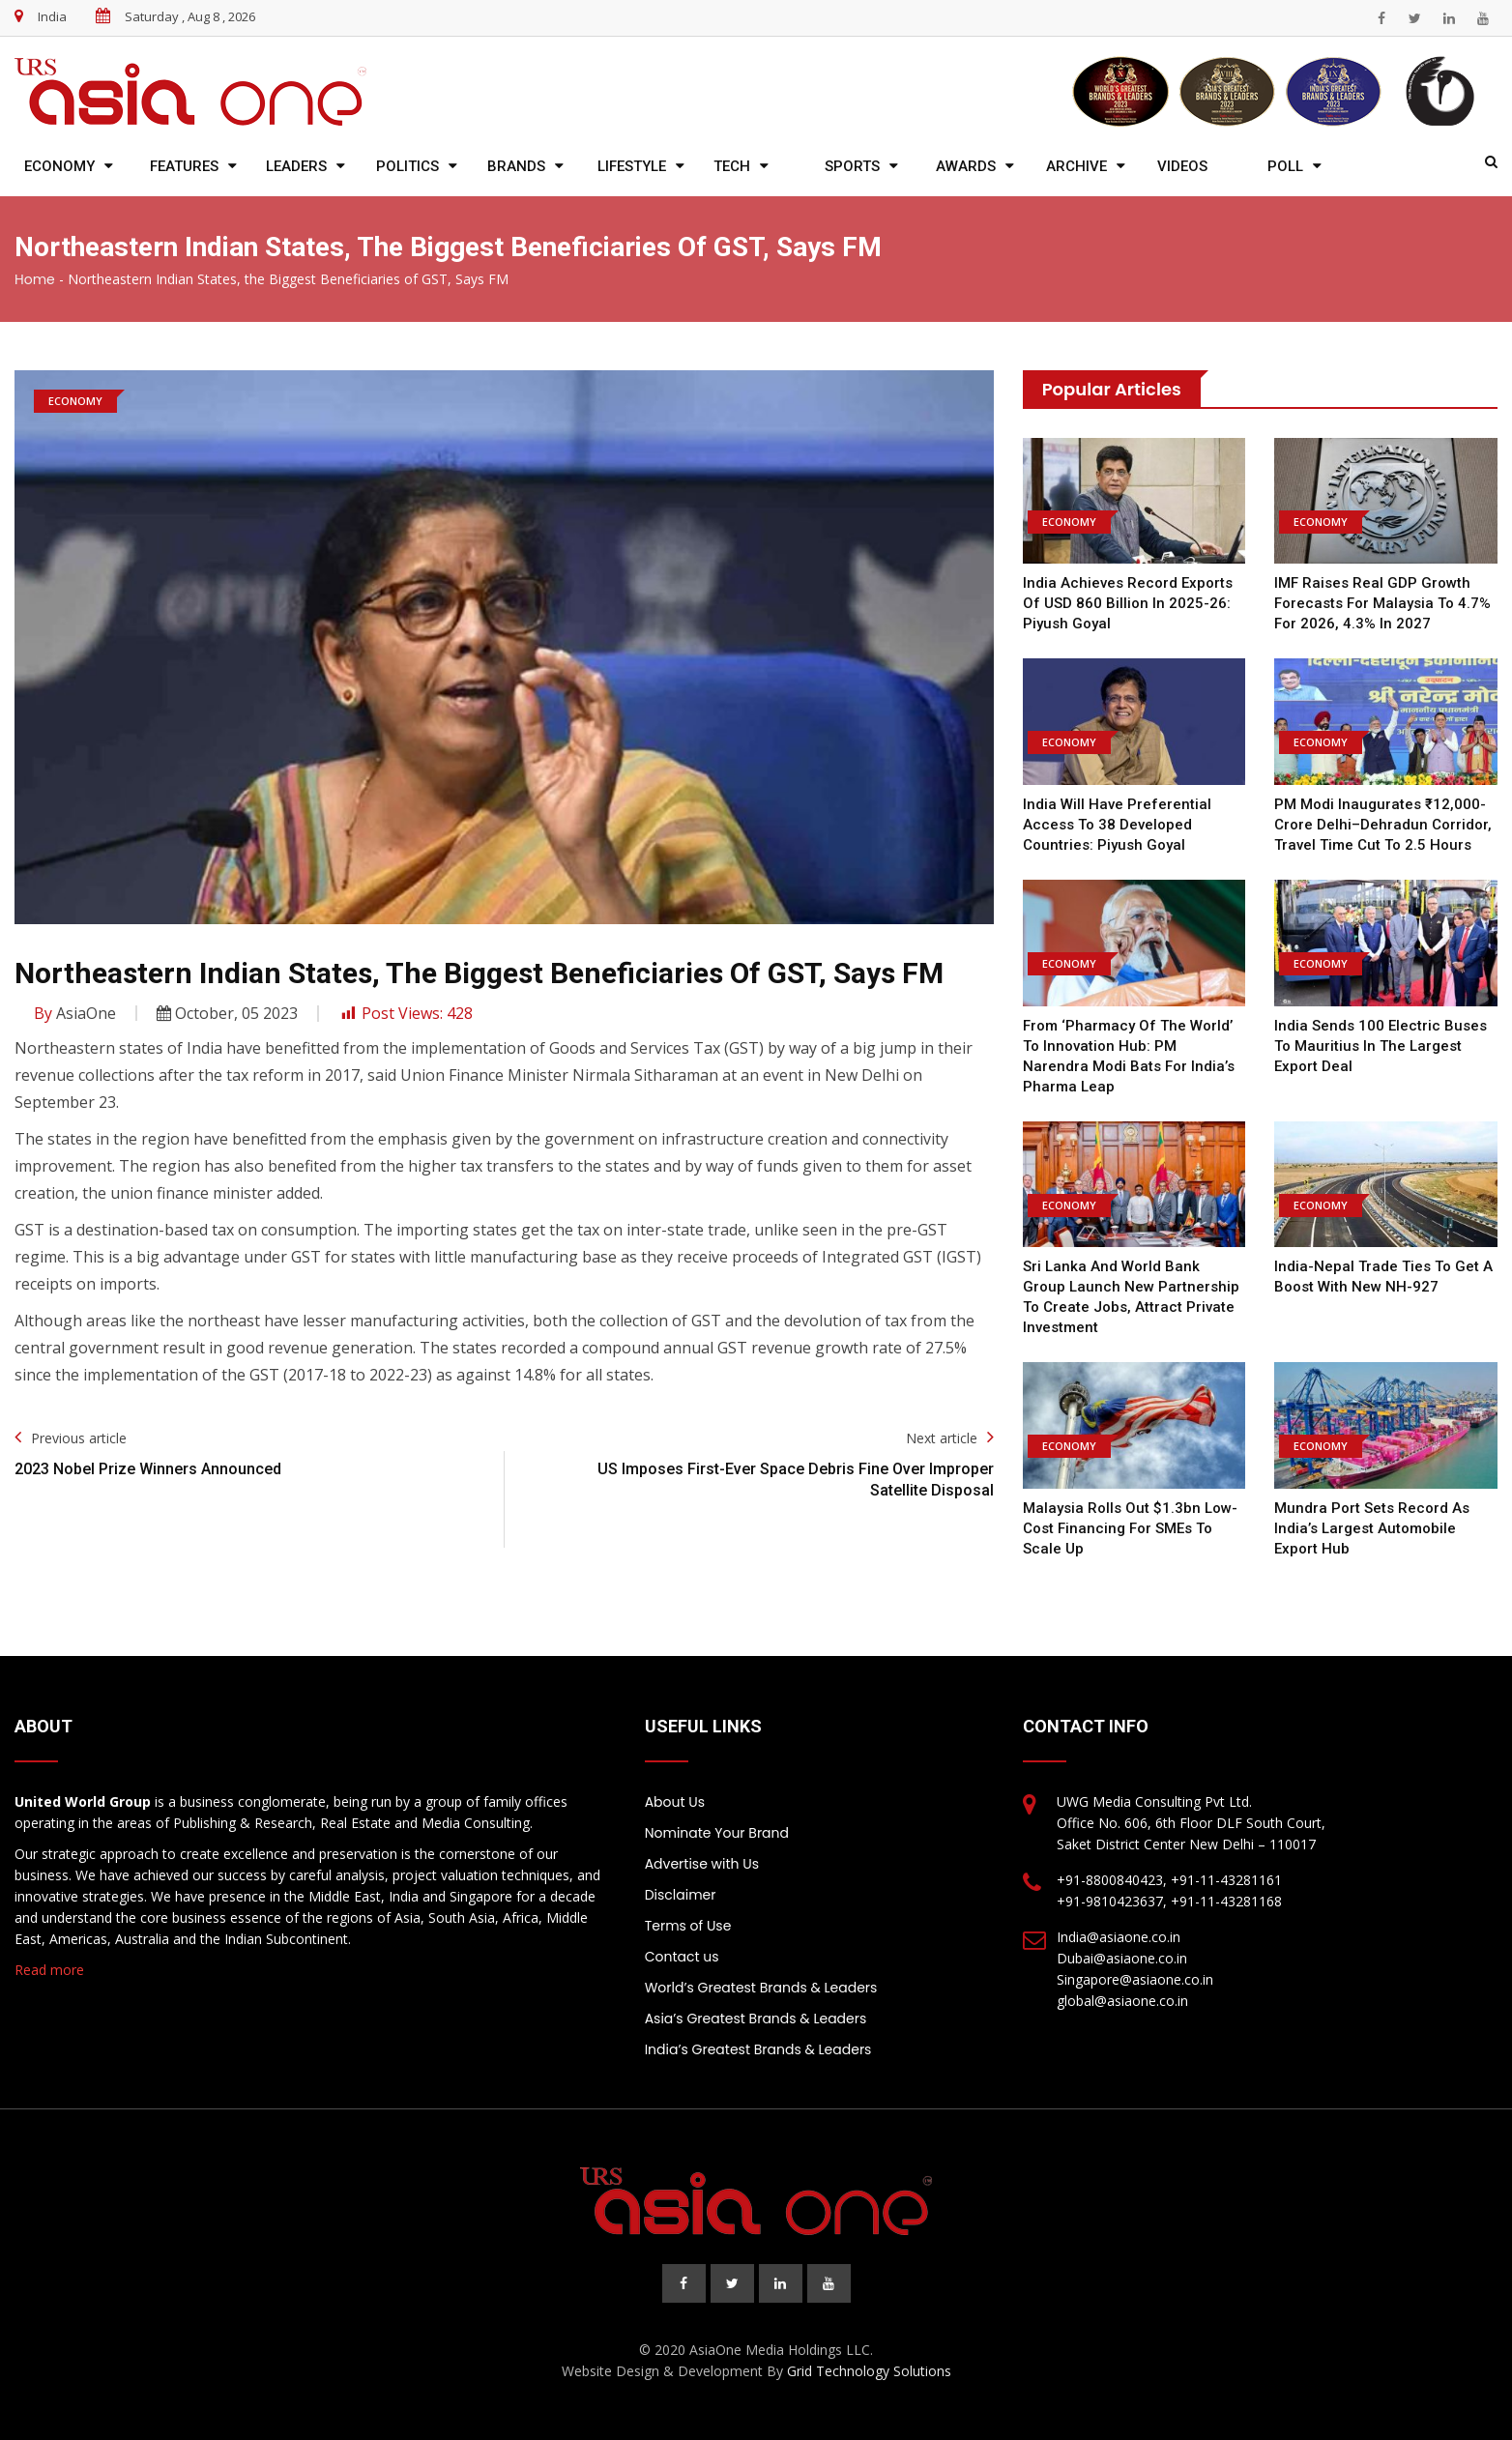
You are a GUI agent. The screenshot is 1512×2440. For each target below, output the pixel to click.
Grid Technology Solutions (869, 2371)
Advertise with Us (702, 1864)
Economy (59, 166)
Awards (966, 166)
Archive (1076, 166)
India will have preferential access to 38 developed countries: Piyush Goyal (1117, 825)
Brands (516, 166)
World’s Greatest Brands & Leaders (761, 1987)
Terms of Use (688, 1925)
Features (184, 166)
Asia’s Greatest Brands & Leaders (756, 2018)
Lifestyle (631, 166)
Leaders (296, 166)
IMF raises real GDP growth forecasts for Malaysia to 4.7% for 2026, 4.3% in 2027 (1382, 603)
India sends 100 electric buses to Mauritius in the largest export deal (1380, 1046)
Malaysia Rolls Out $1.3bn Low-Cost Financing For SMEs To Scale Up (1130, 1528)
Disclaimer (680, 1894)
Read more (49, 1970)
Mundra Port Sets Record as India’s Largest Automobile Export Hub (1371, 1528)
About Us (675, 1802)
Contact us (682, 1956)
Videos (1182, 166)
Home (35, 279)
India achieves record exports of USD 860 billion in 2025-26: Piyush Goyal (1128, 603)
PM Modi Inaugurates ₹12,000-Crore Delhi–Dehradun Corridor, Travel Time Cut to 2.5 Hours (1383, 825)
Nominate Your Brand (717, 1833)
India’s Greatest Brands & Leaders (758, 2049)
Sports (852, 166)
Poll (1285, 166)
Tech (731, 166)
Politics (407, 166)
